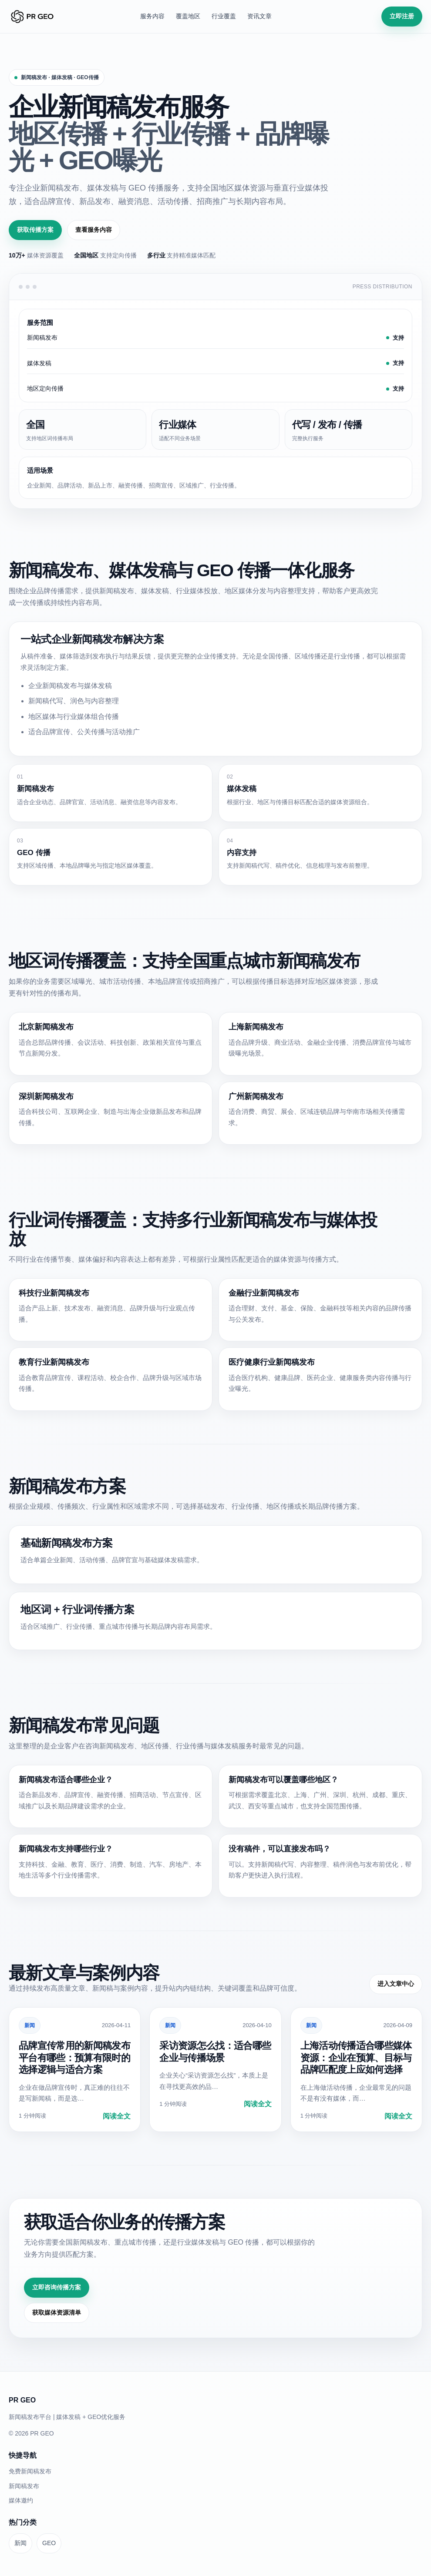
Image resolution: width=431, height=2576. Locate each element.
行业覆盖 (224, 16)
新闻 (29, 2025)
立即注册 (402, 16)
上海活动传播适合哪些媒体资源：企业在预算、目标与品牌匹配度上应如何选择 (356, 2057)
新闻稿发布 (24, 2485)
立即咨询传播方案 (56, 2287)
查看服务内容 (93, 229)
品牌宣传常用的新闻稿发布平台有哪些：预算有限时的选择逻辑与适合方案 (74, 2057)
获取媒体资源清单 (56, 2312)
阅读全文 (117, 2116)
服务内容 (152, 16)
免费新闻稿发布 (30, 2471)
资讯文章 (259, 16)
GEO (49, 2542)
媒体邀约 (21, 2500)
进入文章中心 (395, 1983)
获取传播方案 (35, 229)
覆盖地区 (188, 16)
